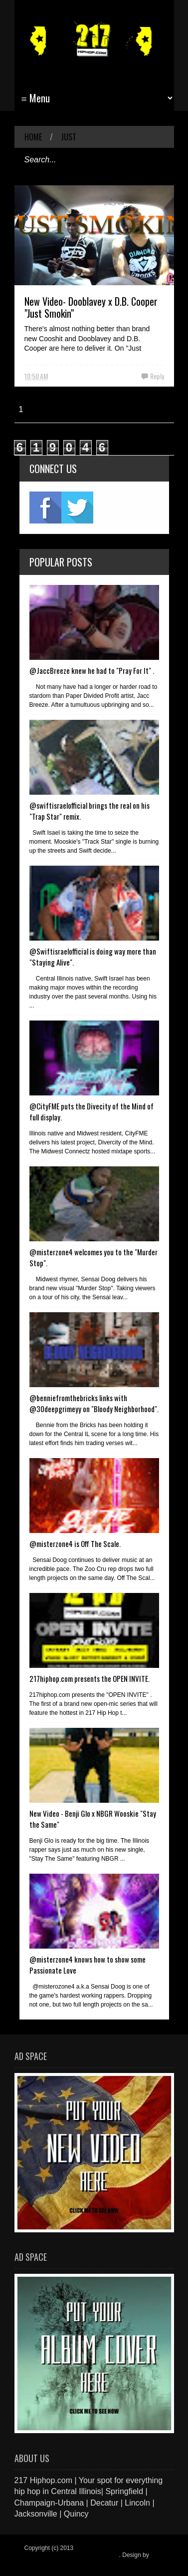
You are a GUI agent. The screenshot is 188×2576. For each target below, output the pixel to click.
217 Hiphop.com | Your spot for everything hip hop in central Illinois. (91, 2552)
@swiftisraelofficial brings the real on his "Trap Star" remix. (89, 811)
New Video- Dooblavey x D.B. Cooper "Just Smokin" (91, 307)
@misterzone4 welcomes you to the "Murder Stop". (93, 1257)
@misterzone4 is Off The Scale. (75, 1543)
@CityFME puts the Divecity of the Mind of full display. (91, 1111)
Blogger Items (42, 2562)
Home (33, 137)
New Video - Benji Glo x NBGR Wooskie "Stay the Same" (92, 1819)
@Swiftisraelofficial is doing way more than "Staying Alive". (92, 957)
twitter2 (77, 507)
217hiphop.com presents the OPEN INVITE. (89, 1678)
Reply (157, 376)
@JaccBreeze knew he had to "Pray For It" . (91, 670)
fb (45, 507)
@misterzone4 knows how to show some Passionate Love (87, 1965)
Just (68, 137)
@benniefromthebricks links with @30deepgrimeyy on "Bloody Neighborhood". (94, 1403)
